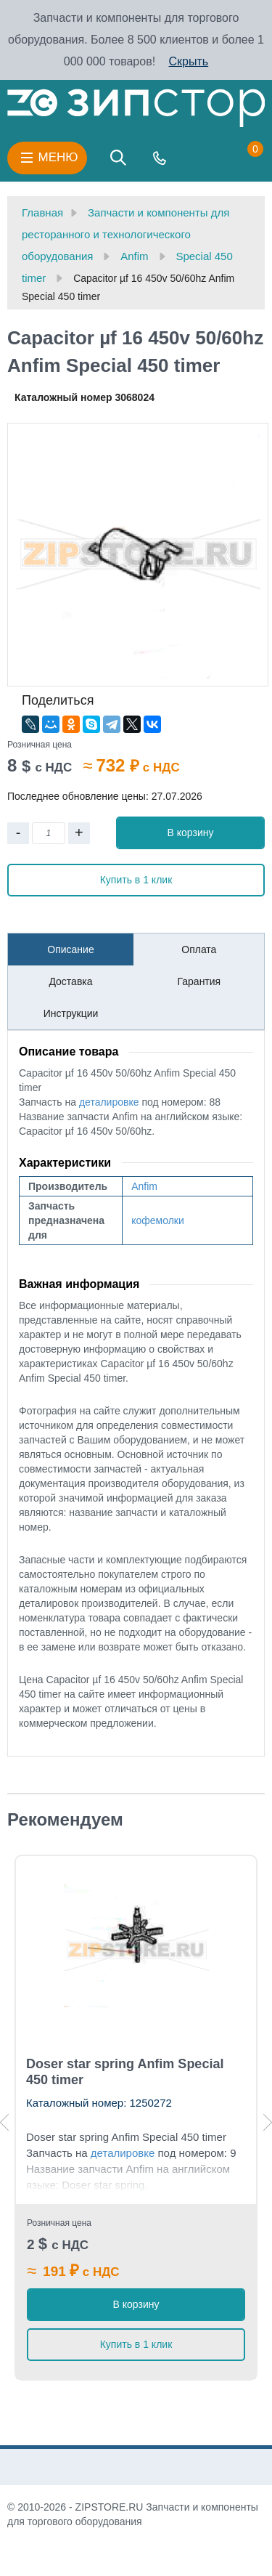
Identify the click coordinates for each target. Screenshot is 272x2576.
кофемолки (157, 1220)
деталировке (109, 1102)
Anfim (144, 1186)
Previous (4, 2122)
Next (267, 2122)
